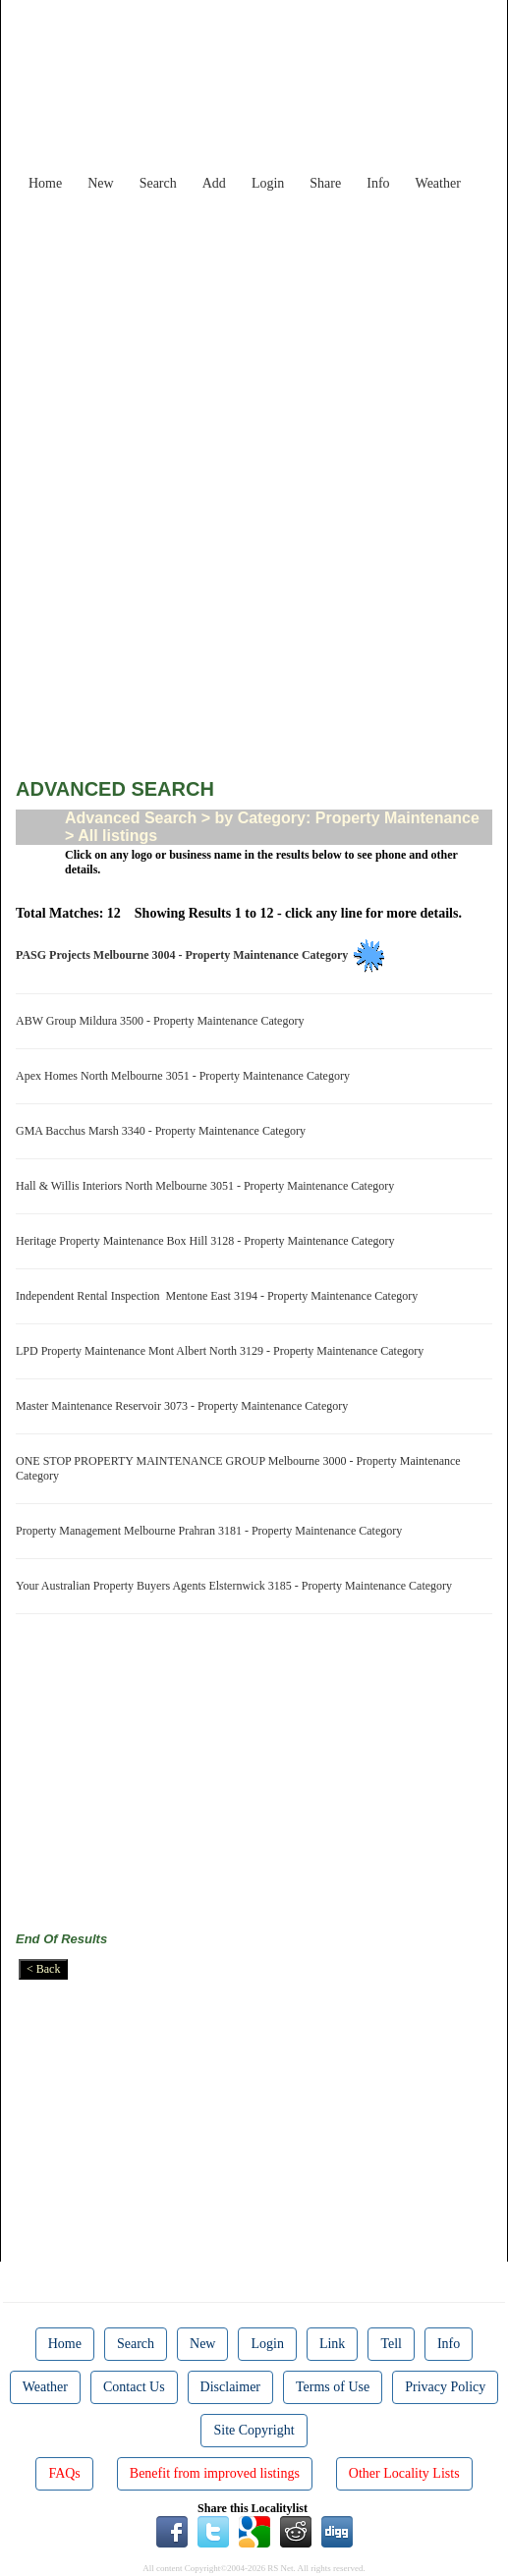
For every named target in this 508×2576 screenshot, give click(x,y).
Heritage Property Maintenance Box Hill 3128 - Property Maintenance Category (208, 1241)
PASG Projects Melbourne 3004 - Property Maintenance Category (185, 955)
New (100, 183)
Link (332, 2343)
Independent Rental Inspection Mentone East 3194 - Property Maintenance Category (219, 1296)
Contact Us (134, 2387)
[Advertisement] (269, 338)
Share (325, 183)
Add (214, 183)
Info (378, 183)
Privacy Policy (445, 2387)
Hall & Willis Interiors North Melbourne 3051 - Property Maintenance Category (208, 1186)
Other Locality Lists (404, 2473)
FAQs (64, 2473)
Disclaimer (230, 2387)
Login (268, 183)
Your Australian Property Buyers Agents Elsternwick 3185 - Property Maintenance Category (237, 1586)
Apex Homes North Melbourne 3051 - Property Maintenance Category (186, 1076)
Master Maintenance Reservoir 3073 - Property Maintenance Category (185, 1406)
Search (158, 183)
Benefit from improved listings (215, 2473)
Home (45, 183)
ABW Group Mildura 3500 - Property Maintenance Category (163, 1021)
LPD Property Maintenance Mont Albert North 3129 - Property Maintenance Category (222, 1351)
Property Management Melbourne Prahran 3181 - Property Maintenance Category (212, 1531)
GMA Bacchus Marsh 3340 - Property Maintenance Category (163, 1131)
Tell (391, 2343)
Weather (438, 183)
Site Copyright (253, 2430)
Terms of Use (332, 2387)
